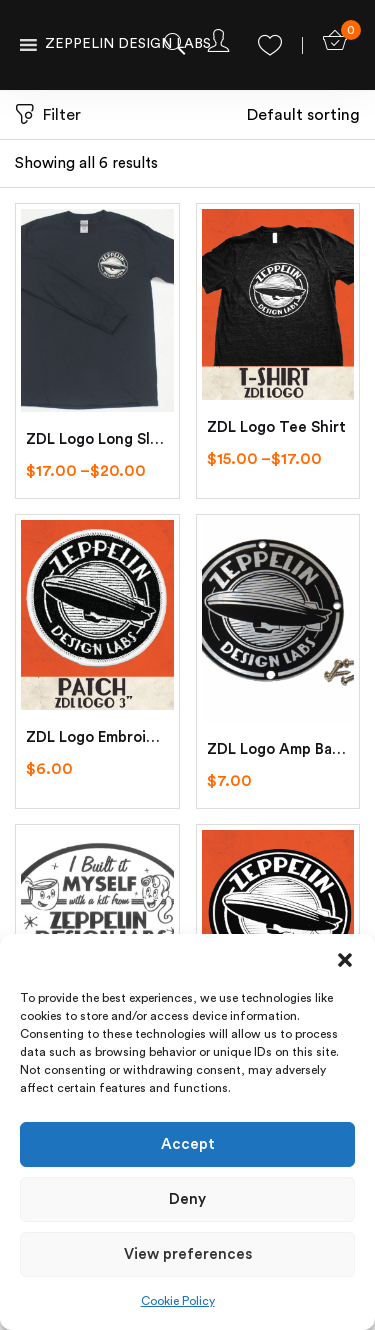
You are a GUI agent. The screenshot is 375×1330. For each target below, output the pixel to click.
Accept (188, 1144)
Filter (48, 116)
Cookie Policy (178, 1301)
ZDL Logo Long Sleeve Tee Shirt (97, 439)
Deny (187, 1199)
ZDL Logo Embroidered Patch (97, 737)
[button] (345, 959)
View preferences (188, 1254)
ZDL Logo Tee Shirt (276, 427)
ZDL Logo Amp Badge (278, 749)
